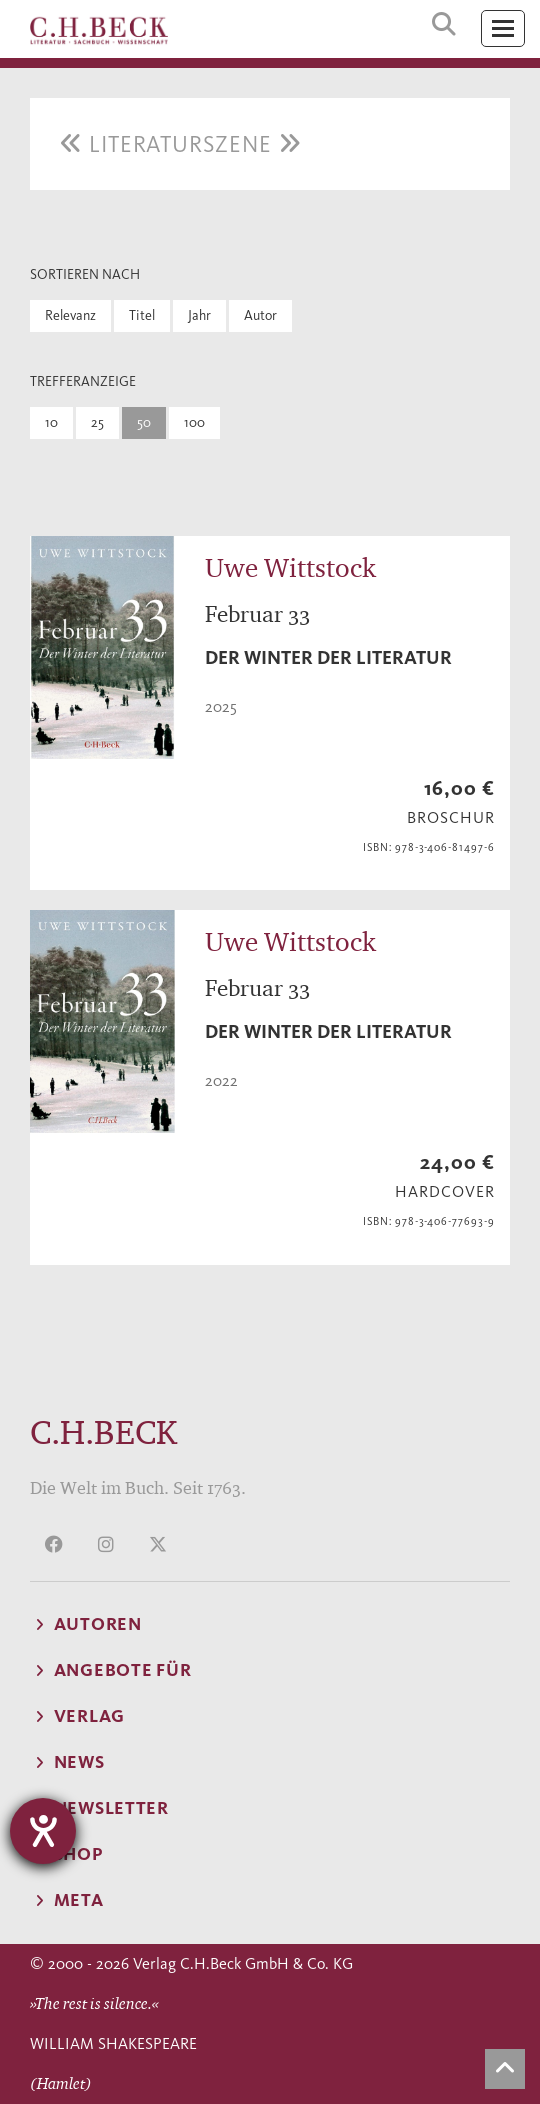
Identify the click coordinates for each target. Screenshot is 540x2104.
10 (51, 422)
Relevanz (70, 315)
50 (144, 422)
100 (194, 422)
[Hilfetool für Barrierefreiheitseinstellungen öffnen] (43, 1831)
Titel (142, 315)
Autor (260, 315)
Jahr (199, 315)
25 (97, 422)
